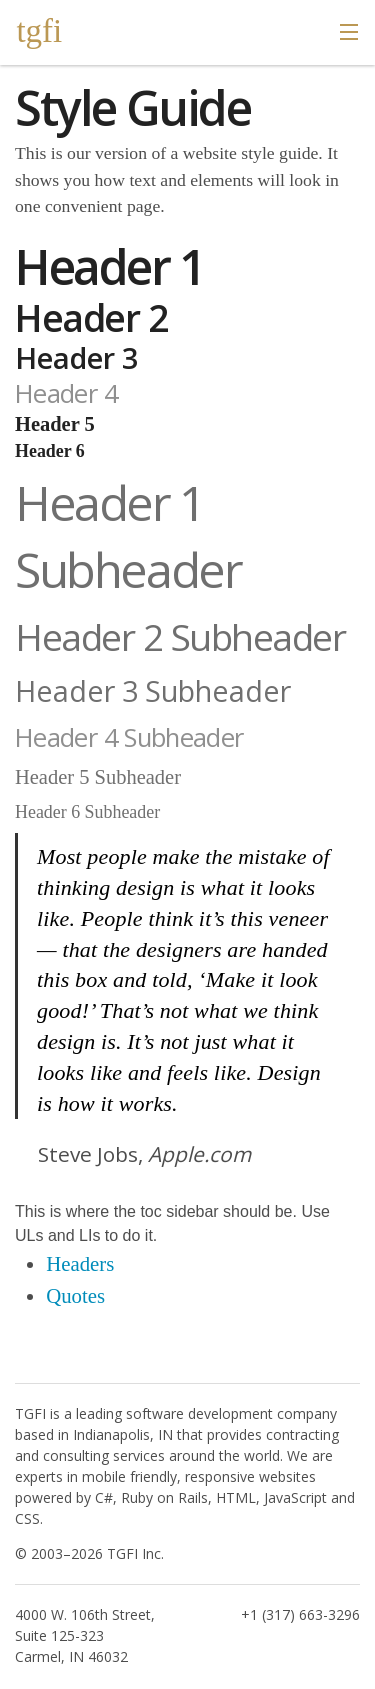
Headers (80, 1263)
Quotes (75, 1295)
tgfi (39, 31)
